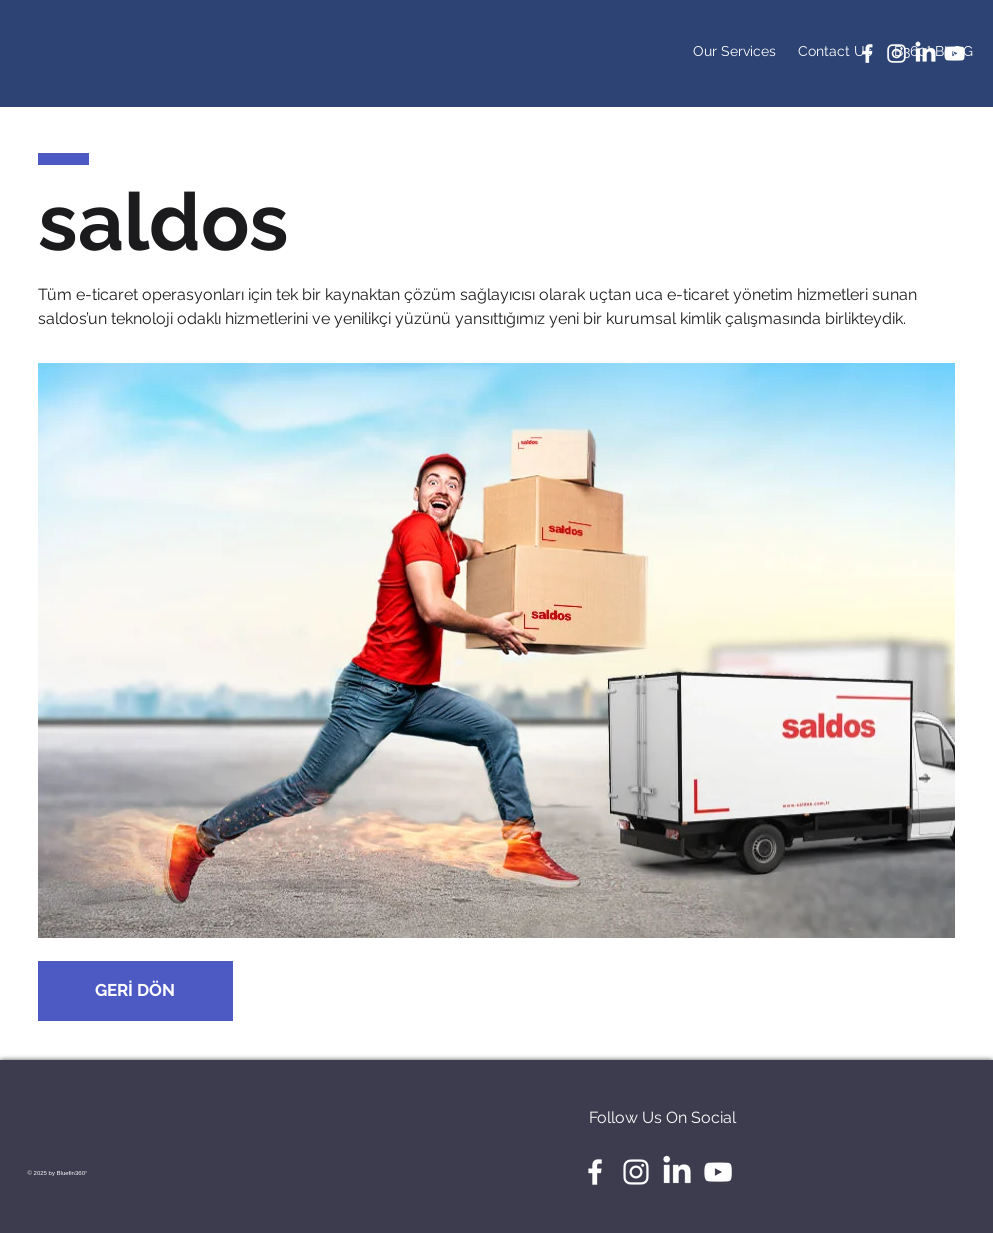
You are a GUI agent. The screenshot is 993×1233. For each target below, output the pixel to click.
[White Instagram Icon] (896, 53)
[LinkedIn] (925, 53)
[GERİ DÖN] (135, 991)
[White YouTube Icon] (954, 53)
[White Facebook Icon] (867, 53)
